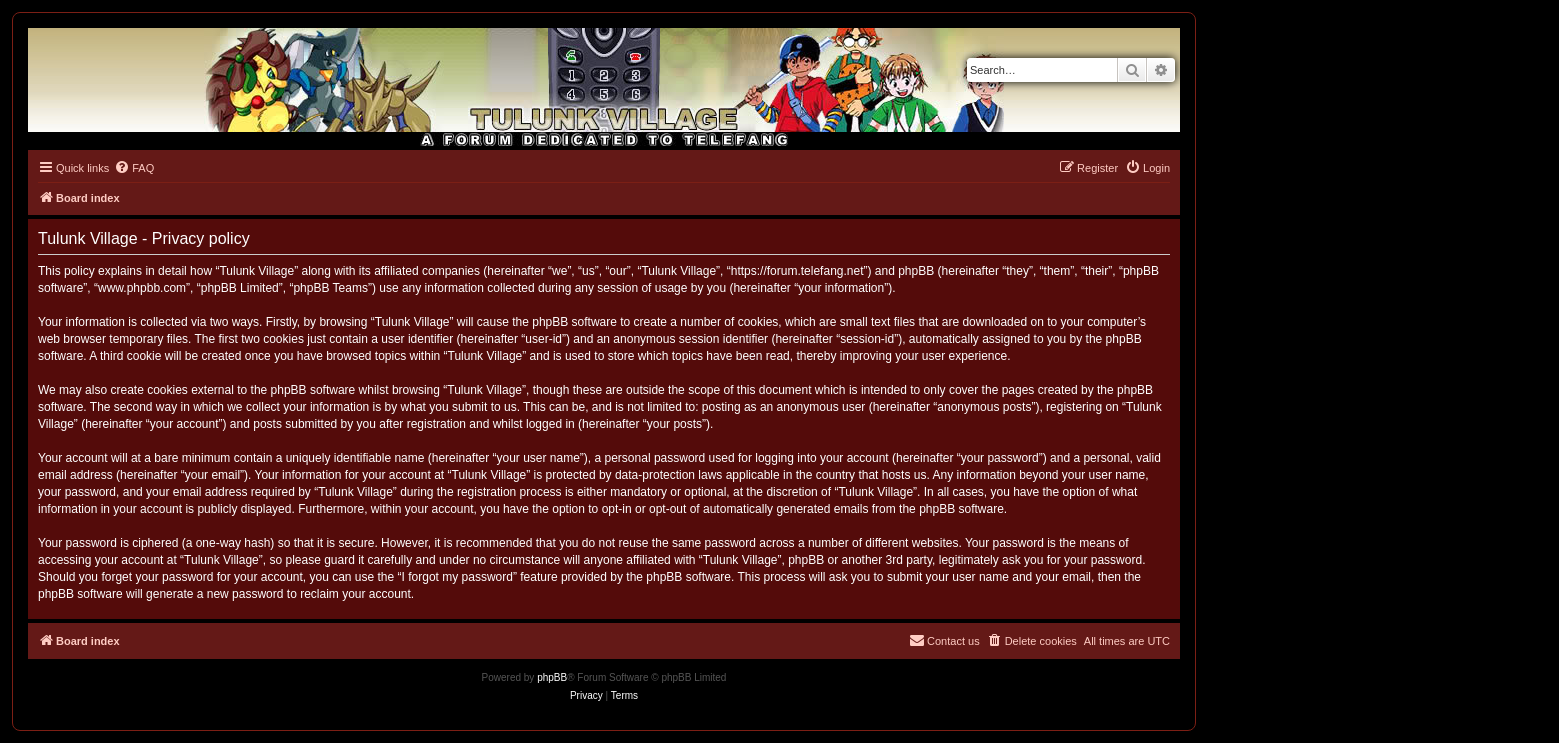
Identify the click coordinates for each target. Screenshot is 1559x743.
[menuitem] (134, 168)
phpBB (552, 677)
